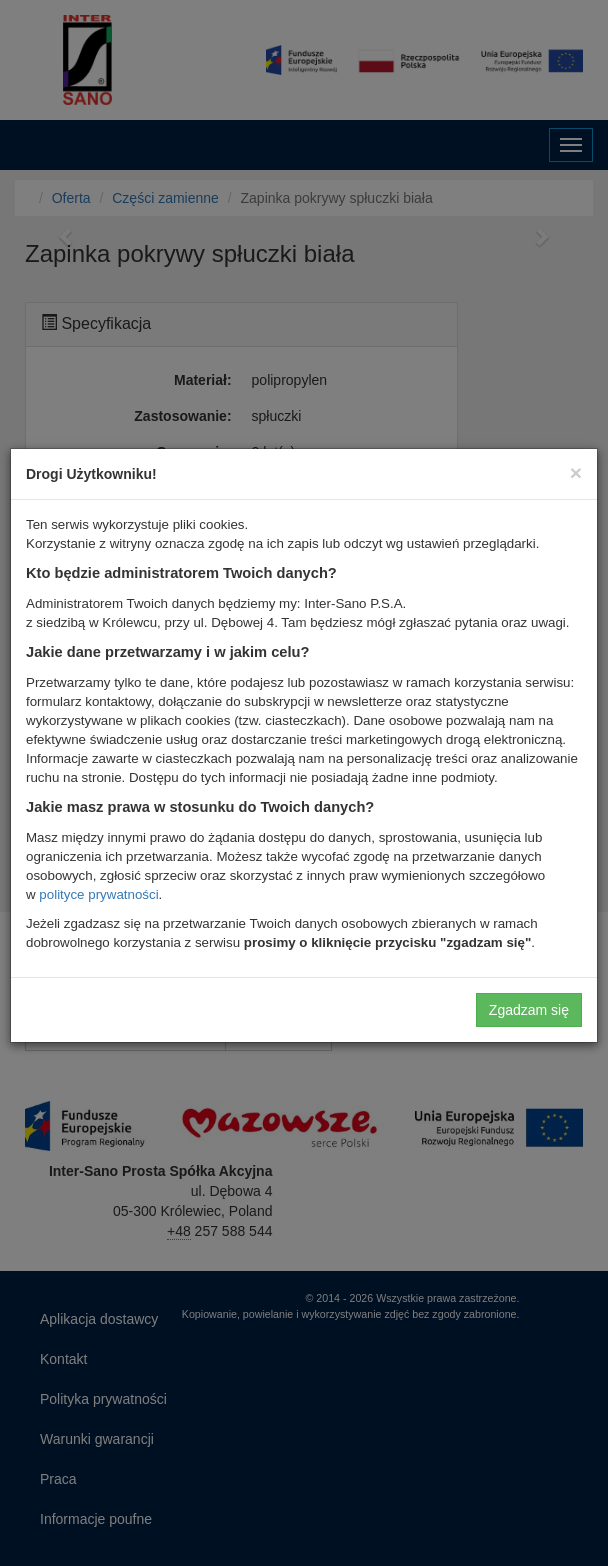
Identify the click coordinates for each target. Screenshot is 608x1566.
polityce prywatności (98, 894)
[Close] (576, 472)
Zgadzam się (529, 1010)
